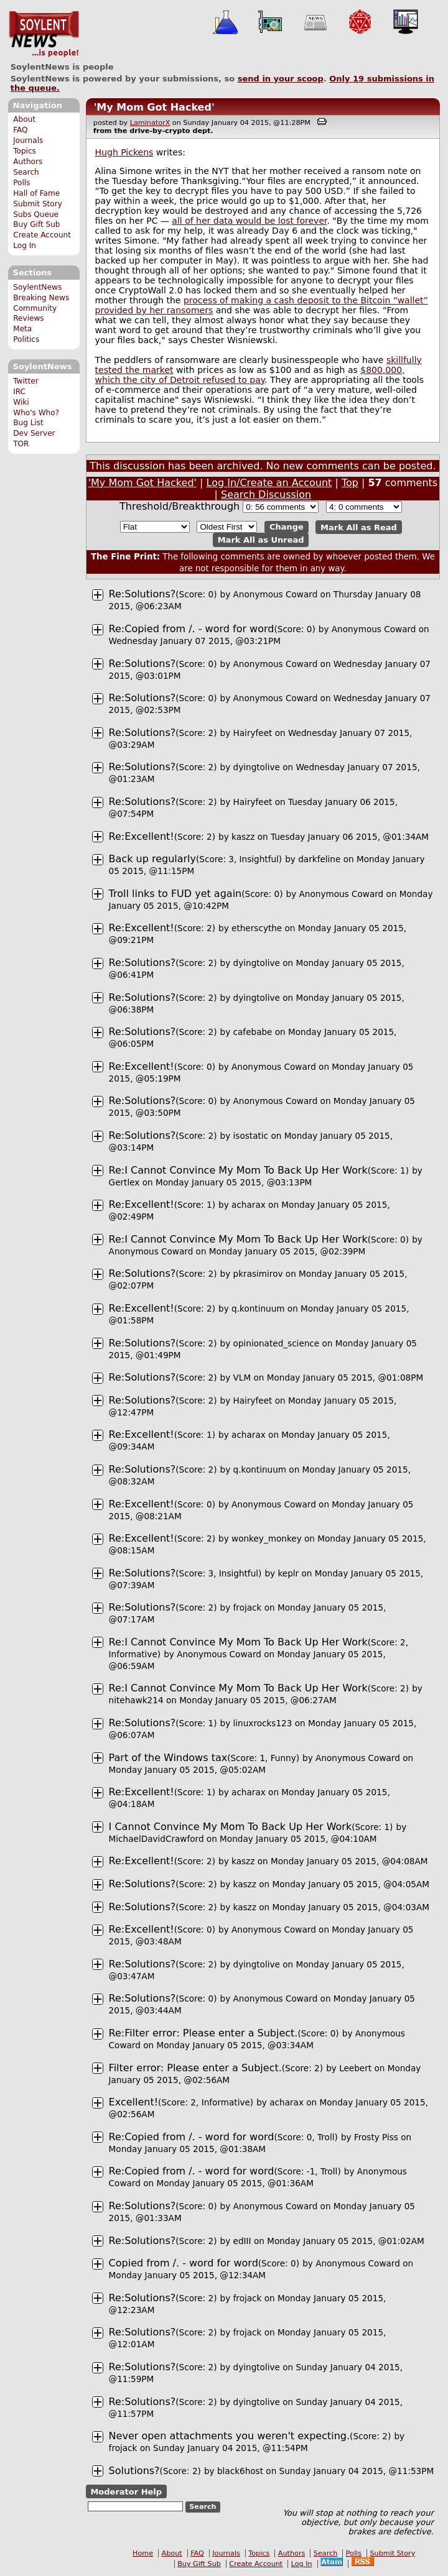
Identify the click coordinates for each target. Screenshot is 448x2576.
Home (143, 2553)
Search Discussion (266, 494)
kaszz (242, 837)
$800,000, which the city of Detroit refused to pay (250, 375)
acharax (248, 1205)
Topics (24, 151)
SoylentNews (44, 34)
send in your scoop (281, 78)
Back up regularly (152, 859)
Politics (26, 339)
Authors (27, 161)
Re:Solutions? (142, 594)
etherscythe (256, 928)
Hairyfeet (253, 733)
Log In (24, 245)
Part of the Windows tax (168, 1758)
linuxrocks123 (262, 1723)
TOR (21, 443)
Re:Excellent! (141, 836)
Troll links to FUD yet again (175, 893)
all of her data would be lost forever (249, 221)
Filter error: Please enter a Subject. (195, 2068)
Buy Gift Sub (36, 224)
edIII (242, 2241)
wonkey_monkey (266, 1538)
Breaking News (41, 297)
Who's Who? (36, 412)
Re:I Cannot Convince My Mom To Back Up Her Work (238, 1170)
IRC (19, 391)
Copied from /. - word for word (183, 2263)
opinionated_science (276, 1343)
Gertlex (124, 1182)
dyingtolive (256, 767)
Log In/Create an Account (269, 483)
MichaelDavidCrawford (156, 1839)
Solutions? (134, 2471)
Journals (28, 140)
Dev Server (34, 433)
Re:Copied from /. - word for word (191, 629)
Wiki (21, 402)
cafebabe (253, 1032)
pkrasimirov (258, 1274)
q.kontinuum (257, 1308)
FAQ (20, 130)
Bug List (28, 422)
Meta (22, 328)
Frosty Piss (376, 2137)
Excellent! (134, 2102)
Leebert (355, 2068)
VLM (242, 1377)
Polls (21, 182)
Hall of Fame (36, 193)
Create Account (42, 235)
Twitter (25, 381)
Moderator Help (126, 2491)
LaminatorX (150, 123)
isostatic (251, 1136)
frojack (247, 1607)
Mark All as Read (358, 526)
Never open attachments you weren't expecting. (229, 2436)
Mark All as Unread (261, 540)
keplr (288, 1573)
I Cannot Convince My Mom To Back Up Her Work (230, 1827)
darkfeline (319, 859)
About (24, 119)
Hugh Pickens (124, 152)
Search (26, 172)
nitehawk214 (136, 1700)
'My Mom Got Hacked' (153, 107)
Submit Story (37, 204)
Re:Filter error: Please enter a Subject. (203, 2033)
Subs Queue (35, 214)
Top (350, 483)
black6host (240, 2471)
